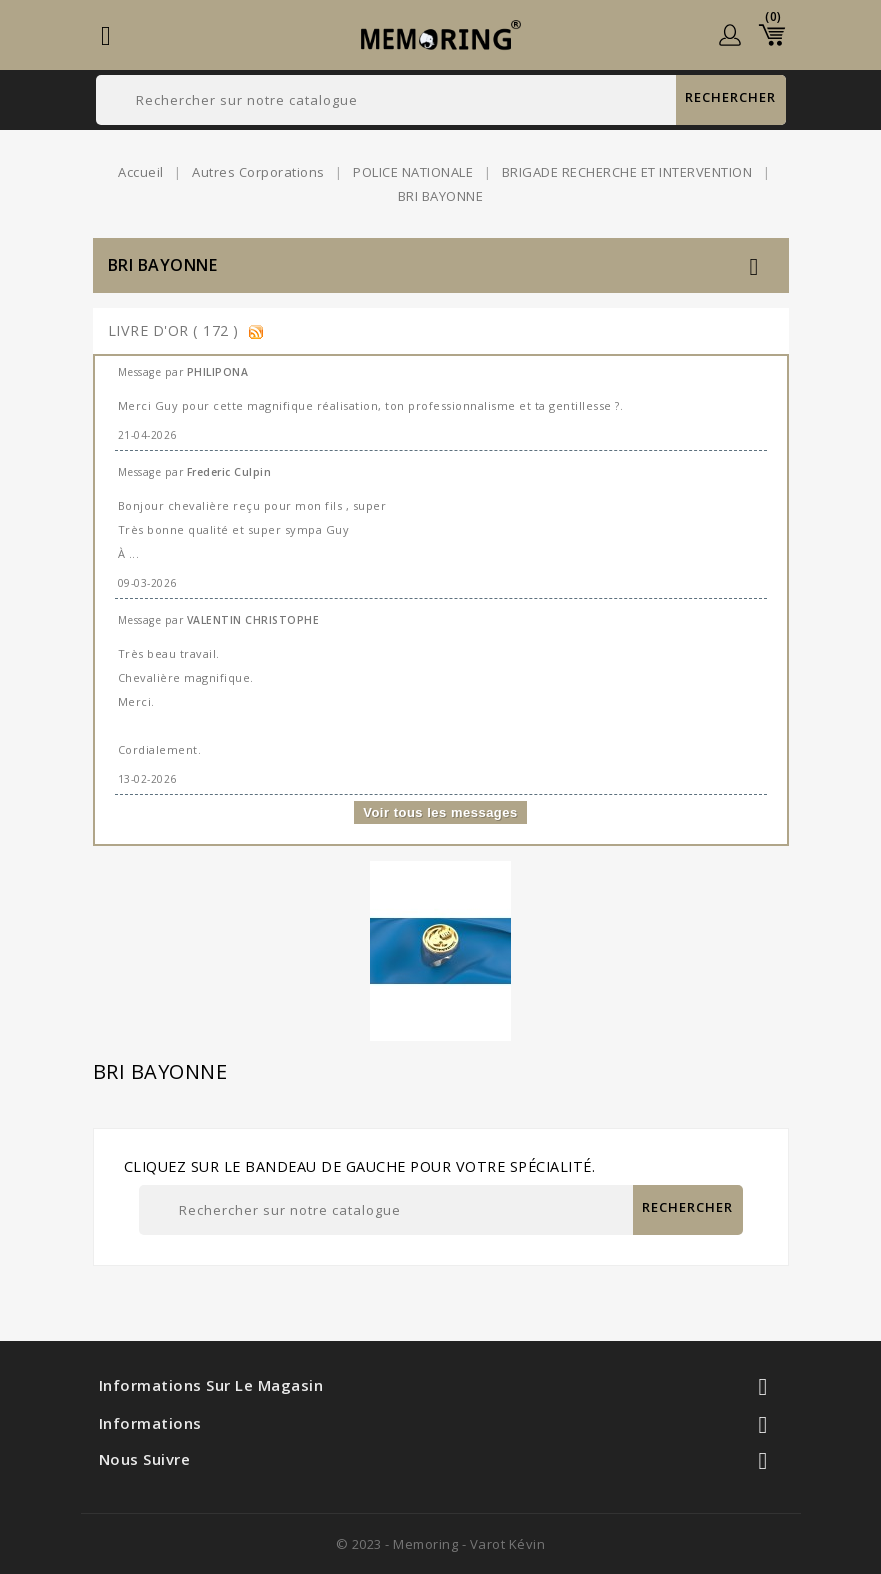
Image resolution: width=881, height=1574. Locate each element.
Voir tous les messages (440, 812)
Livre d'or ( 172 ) (176, 330)
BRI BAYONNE (163, 265)
